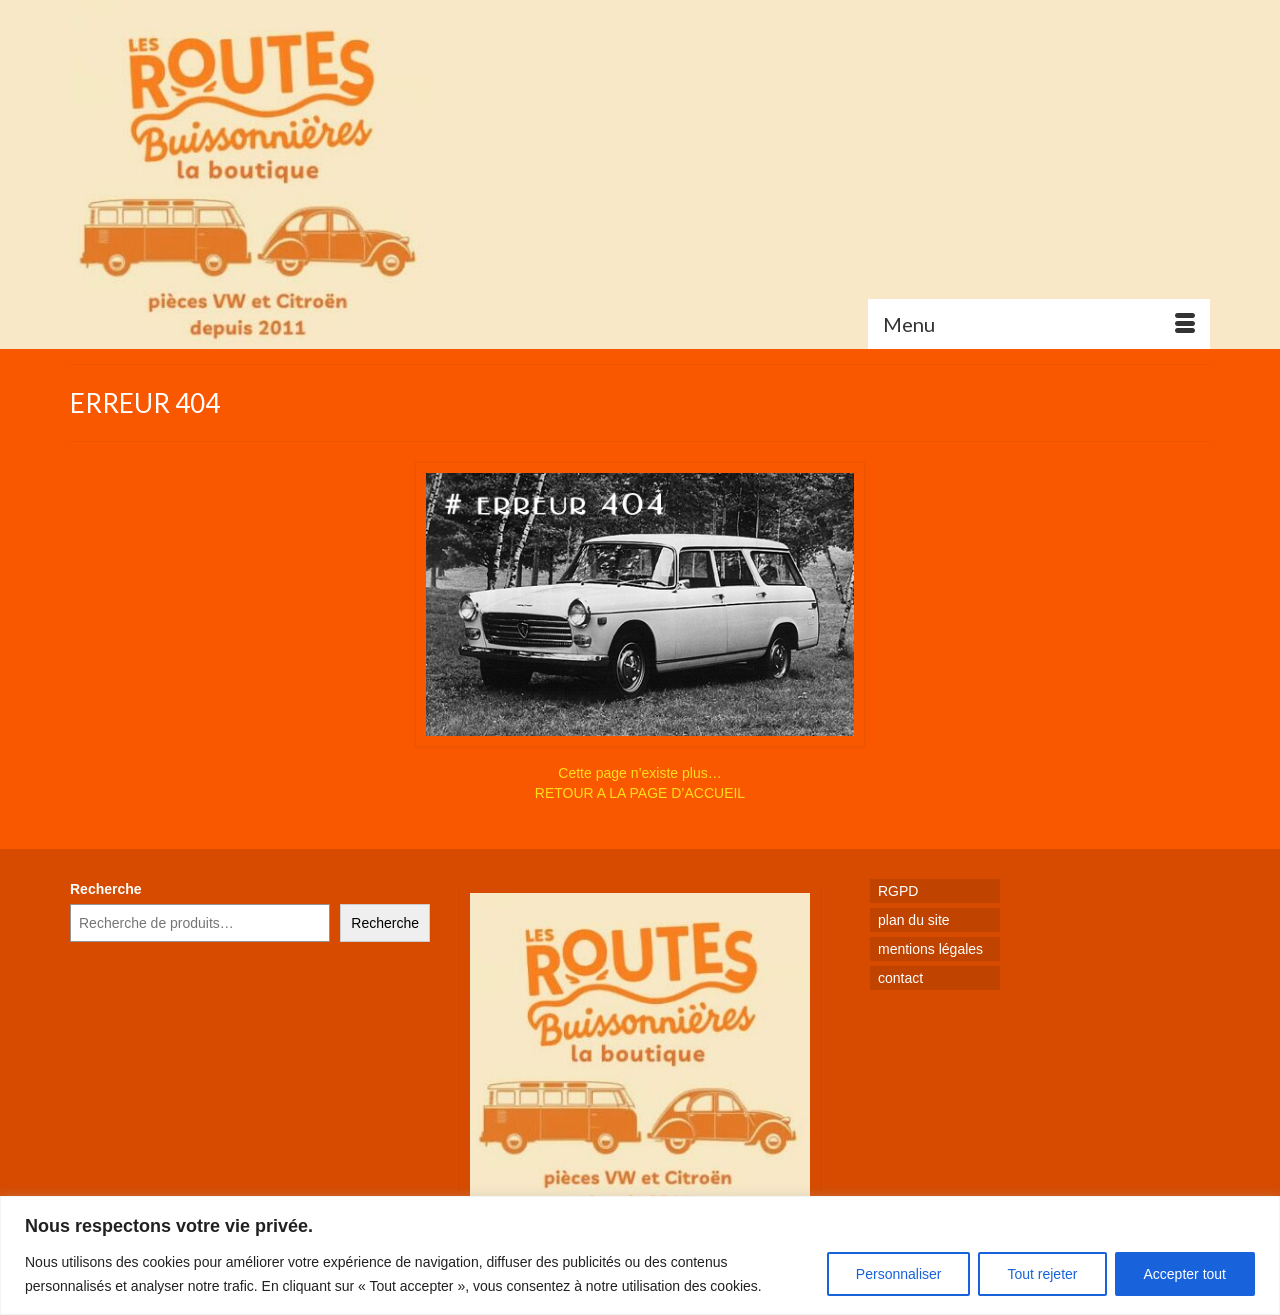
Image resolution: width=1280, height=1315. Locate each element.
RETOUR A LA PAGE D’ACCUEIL (640, 793)
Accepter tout (1185, 1274)
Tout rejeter (1042, 1274)
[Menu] (1039, 324)
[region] (640, 1255)
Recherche (106, 889)
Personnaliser (899, 1274)
